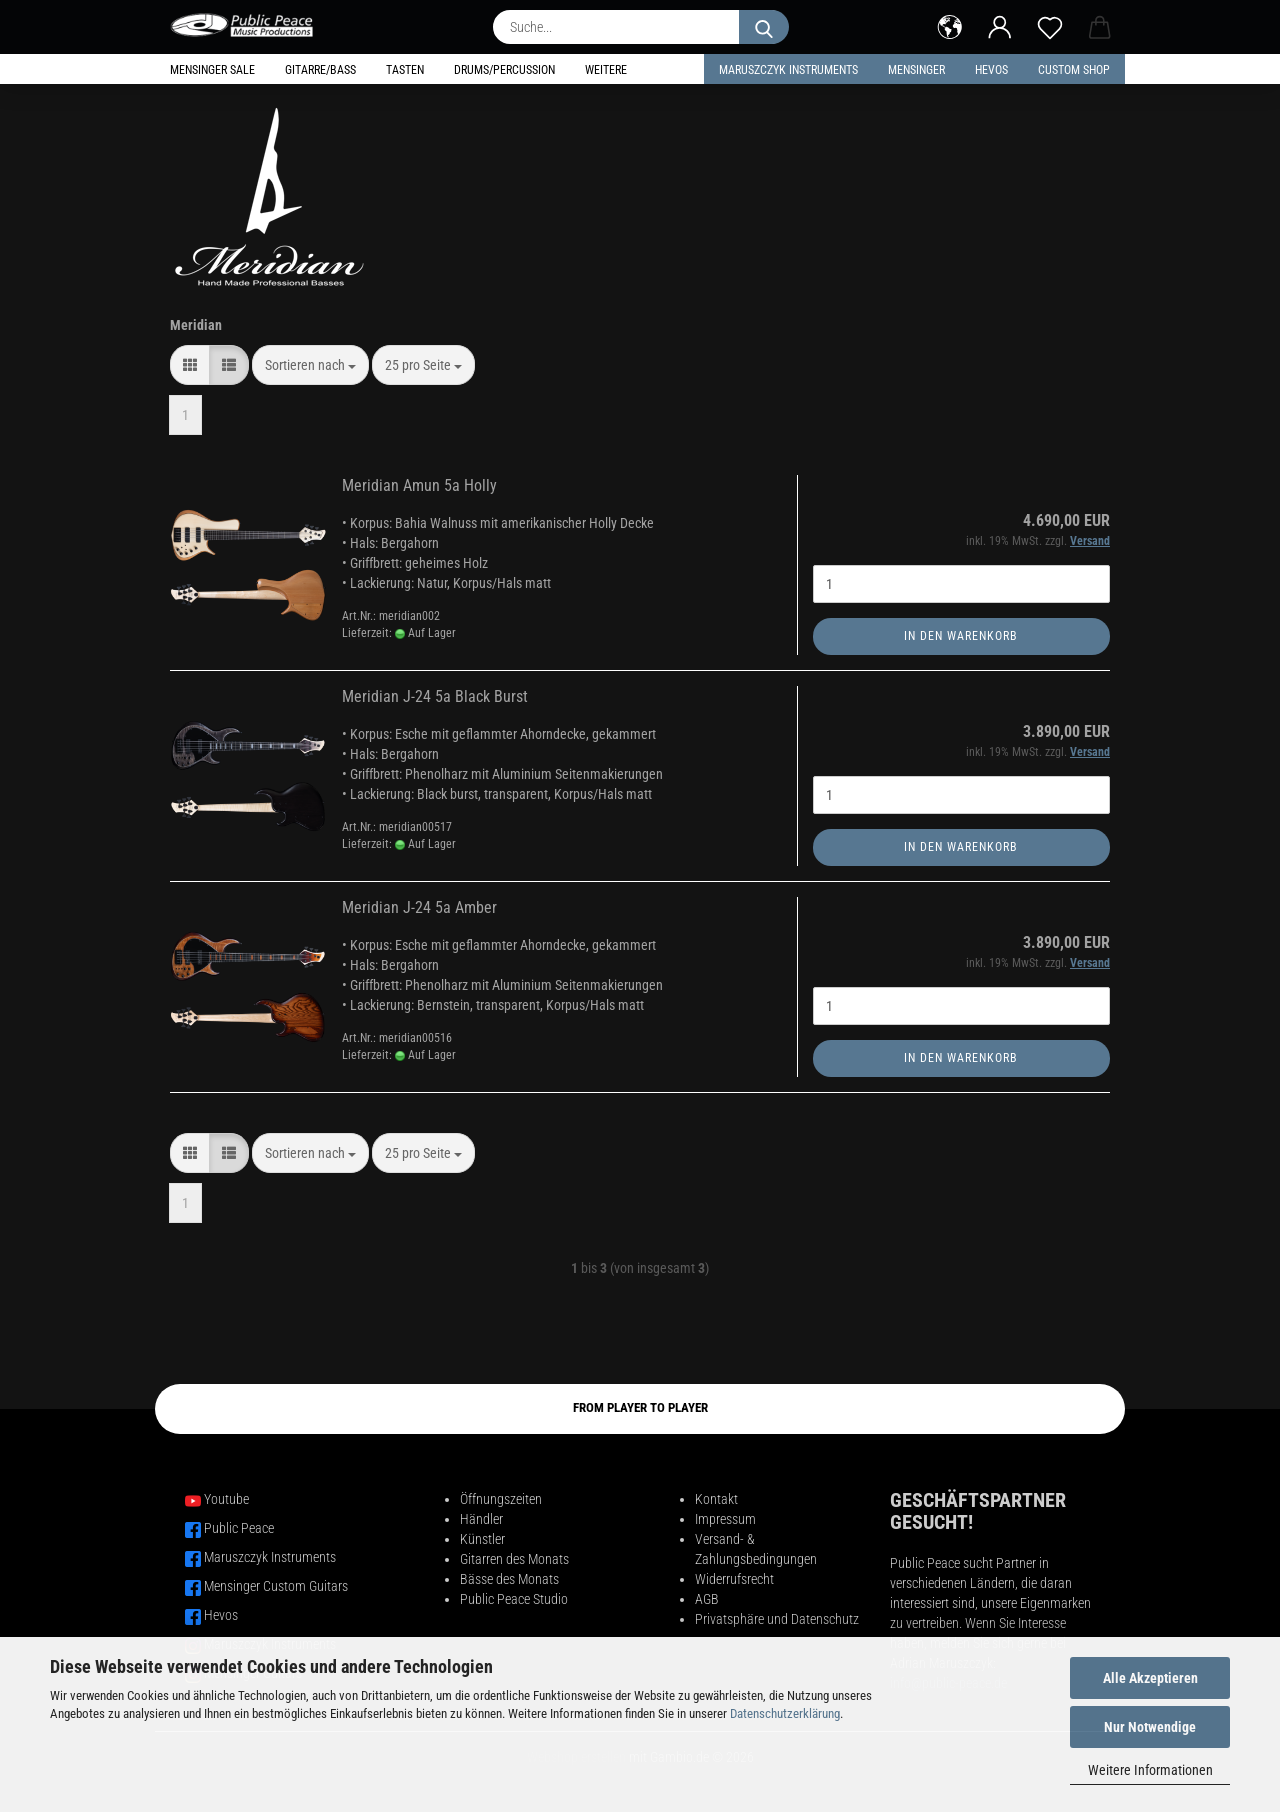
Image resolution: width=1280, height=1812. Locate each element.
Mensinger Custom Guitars (276, 1586)
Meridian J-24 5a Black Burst (435, 696)
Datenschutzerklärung (785, 1713)
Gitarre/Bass (320, 70)
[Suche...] (764, 27)
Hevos (221, 1615)
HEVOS (991, 70)
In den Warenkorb (961, 636)
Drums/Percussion (504, 70)
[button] (950, 25)
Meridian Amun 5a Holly (419, 485)
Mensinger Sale (212, 70)
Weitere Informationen (1150, 1770)
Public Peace (239, 1528)
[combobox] (310, 365)
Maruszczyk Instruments (788, 70)
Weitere (606, 70)
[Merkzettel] (1050, 25)
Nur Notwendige (1150, 1727)
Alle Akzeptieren (1150, 1678)
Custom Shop (1074, 70)
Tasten (405, 70)
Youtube (226, 1499)
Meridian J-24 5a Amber (419, 907)
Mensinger (916, 70)
